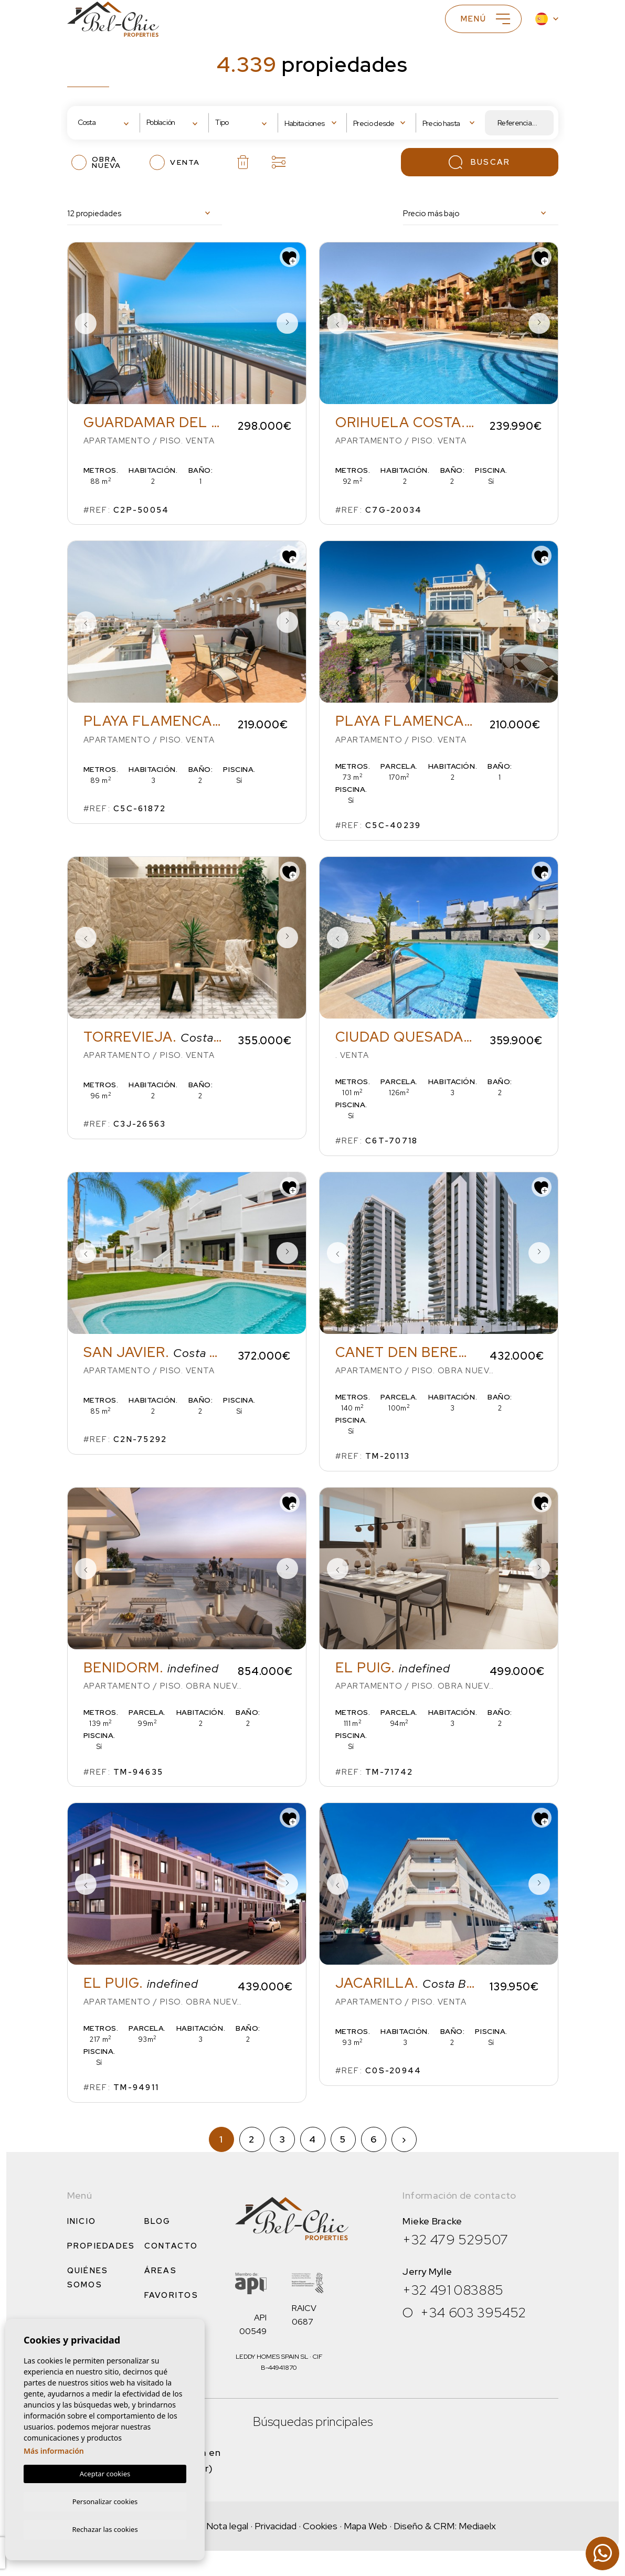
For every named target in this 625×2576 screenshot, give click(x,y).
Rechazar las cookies (104, 2528)
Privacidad (275, 2526)
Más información (54, 2449)
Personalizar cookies (105, 2500)
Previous (86, 323)
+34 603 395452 (473, 2312)
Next (287, 323)
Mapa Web (365, 2526)
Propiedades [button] (101, 2246)
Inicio (82, 2221)
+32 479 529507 (455, 2240)
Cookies (320, 2526)
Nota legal (227, 2526)
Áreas (160, 2270)
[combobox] (106, 123)
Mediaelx (477, 2526)
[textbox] (109, 122)
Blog (157, 2221)
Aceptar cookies (105, 2472)
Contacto (171, 2246)
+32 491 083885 (452, 2290)
